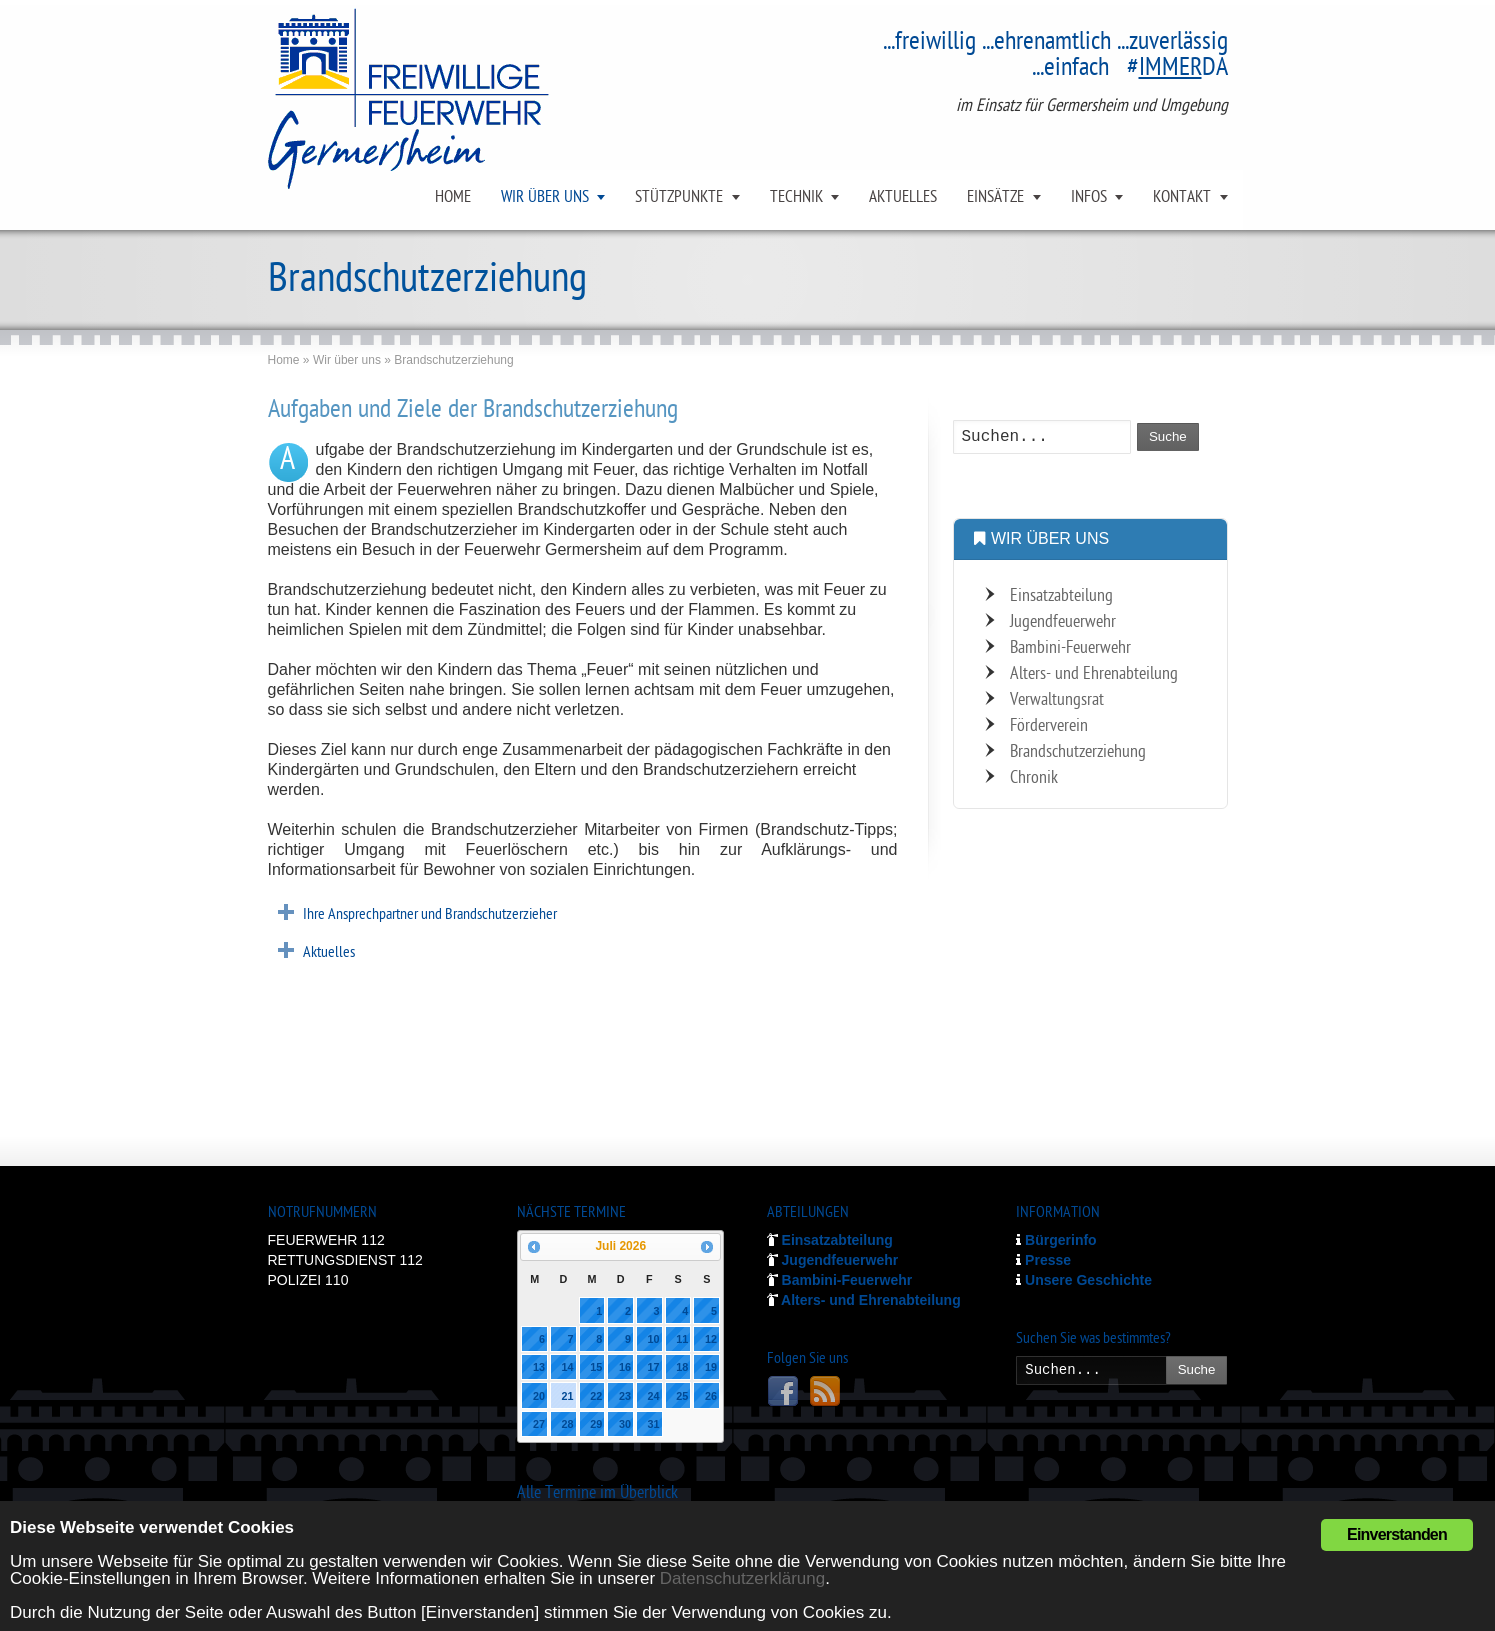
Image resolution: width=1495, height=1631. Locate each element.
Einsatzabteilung (1061, 596)
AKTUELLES (903, 198)
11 (682, 1339)
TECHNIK (796, 198)
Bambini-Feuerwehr (1070, 648)
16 (625, 1367)
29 (596, 1424)
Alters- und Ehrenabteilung (1094, 674)
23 (625, 1396)
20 (539, 1396)
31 (654, 1424)
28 (568, 1424)
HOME (453, 198)
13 (539, 1367)
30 (625, 1424)
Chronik (1034, 778)
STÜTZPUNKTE (679, 198)
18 (682, 1367)
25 (682, 1396)
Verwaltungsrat (1057, 700)
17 (654, 1367)
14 (568, 1367)
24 (654, 1396)
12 (711, 1339)
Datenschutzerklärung (742, 1578)
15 (596, 1367)
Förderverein (1049, 726)
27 (539, 1424)
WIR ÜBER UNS (545, 198)
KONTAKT (1182, 198)
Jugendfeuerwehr (1063, 622)
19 (711, 1367)
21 (568, 1396)
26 (711, 1396)
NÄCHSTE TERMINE (571, 1213)
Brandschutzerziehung (1078, 752)
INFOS (1089, 198)
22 (596, 1396)
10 (654, 1339)
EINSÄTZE (995, 198)
